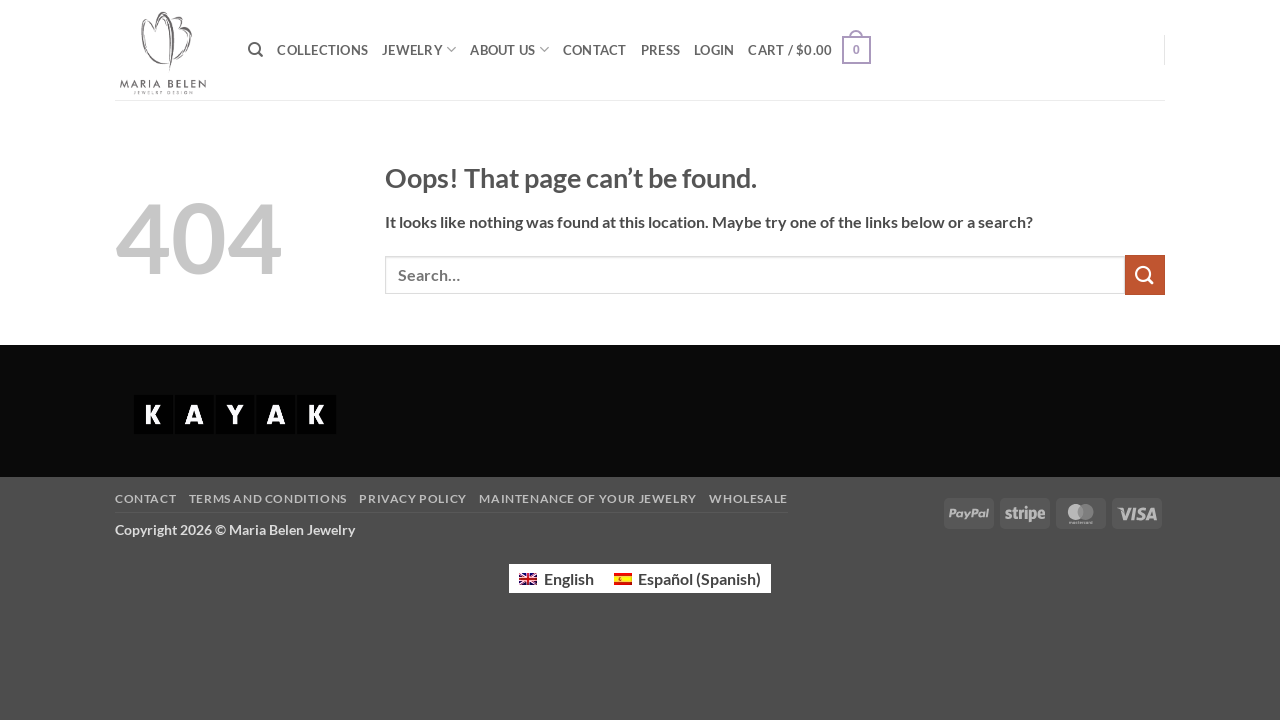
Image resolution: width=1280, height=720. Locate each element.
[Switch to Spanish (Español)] (687, 578)
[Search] (255, 50)
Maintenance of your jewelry (588, 498)
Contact (145, 498)
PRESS (660, 50)
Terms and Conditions (268, 498)
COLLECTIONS (322, 50)
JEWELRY (419, 49)
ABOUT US (509, 49)
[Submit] (1145, 274)
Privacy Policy (413, 498)
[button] (714, 50)
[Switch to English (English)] (556, 578)
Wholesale (748, 498)
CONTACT (595, 50)
